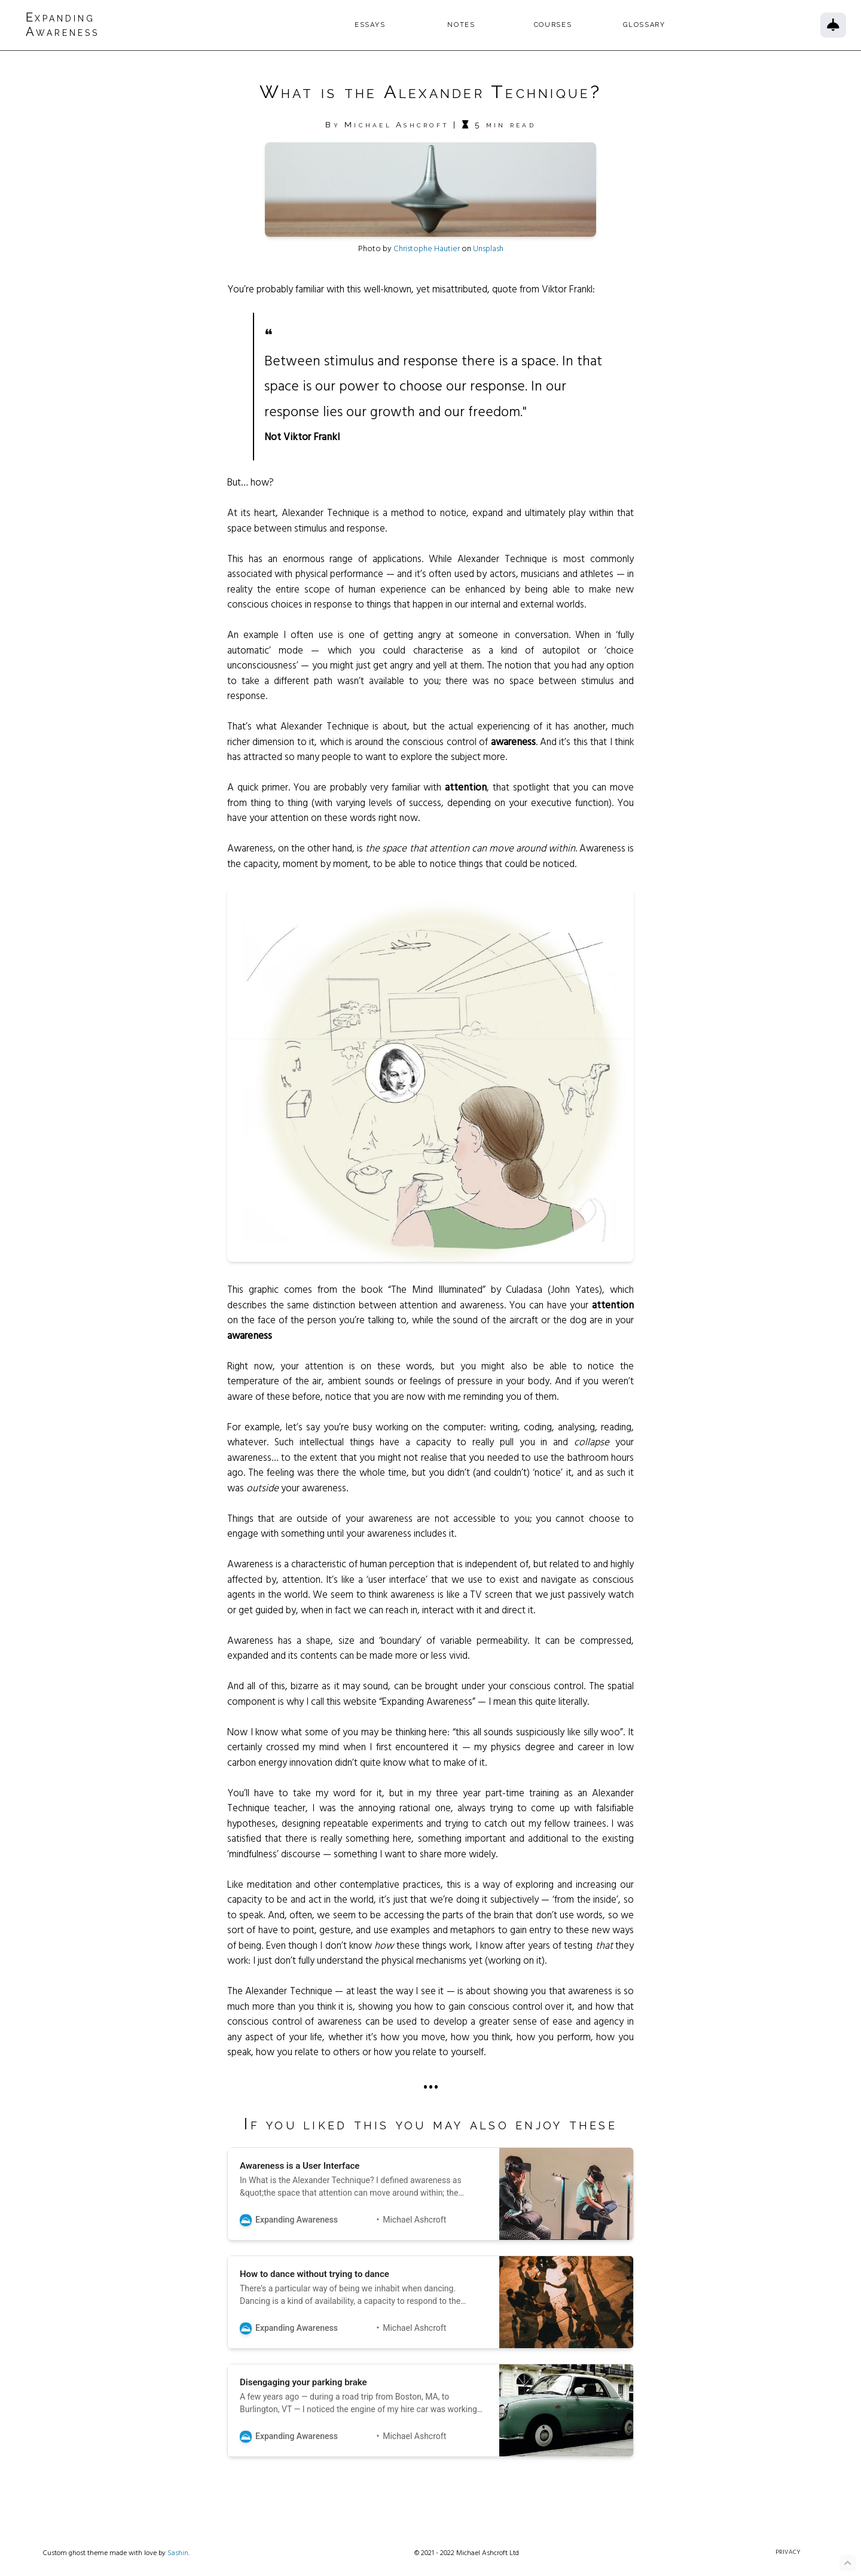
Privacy (787, 2560)
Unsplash (488, 256)
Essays (399, 25)
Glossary (675, 25)
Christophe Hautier (426, 256)
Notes (492, 25)
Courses (583, 25)
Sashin (177, 2561)
